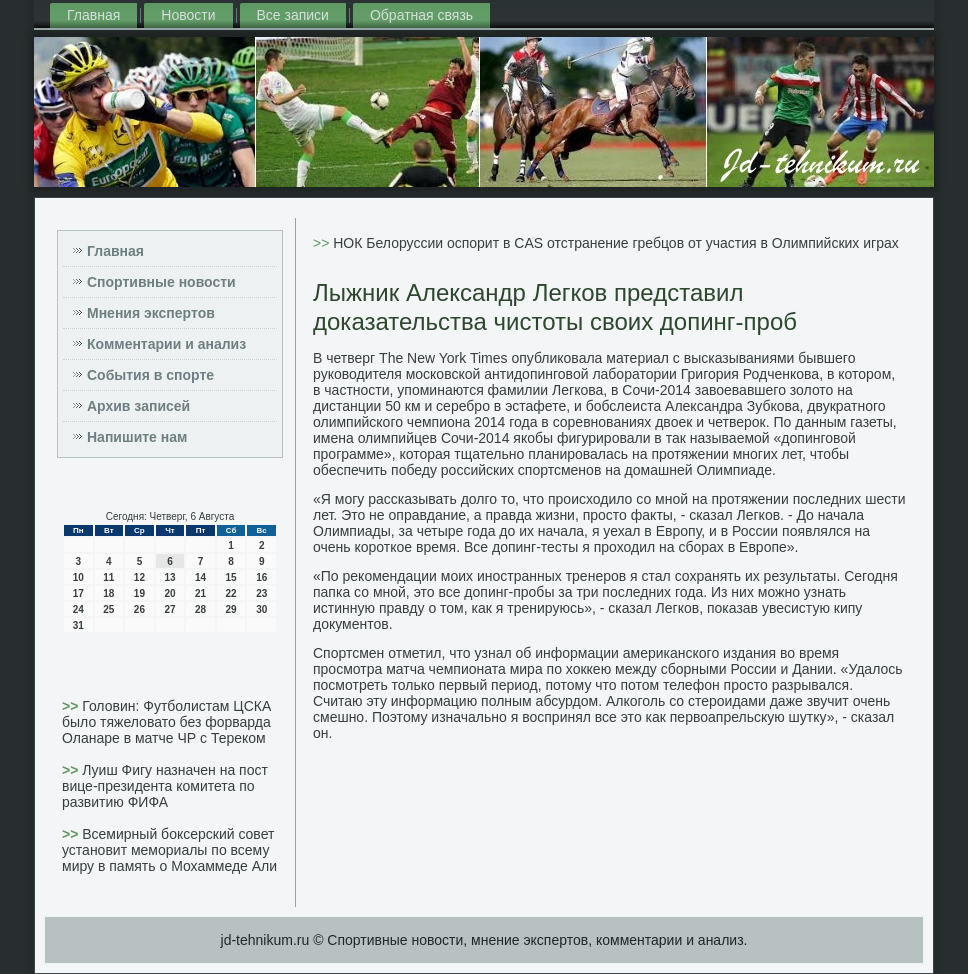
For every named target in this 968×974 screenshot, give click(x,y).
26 (139, 609)
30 (261, 609)
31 (78, 625)
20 (169, 593)
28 (200, 609)
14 (200, 577)
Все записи (293, 15)
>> (72, 706)
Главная (93, 15)
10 (78, 577)
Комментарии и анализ (166, 344)
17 (78, 593)
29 (231, 609)
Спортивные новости (161, 282)
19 (139, 593)
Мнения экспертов (151, 313)
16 (261, 577)
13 (169, 577)
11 (108, 577)
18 (108, 593)
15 (231, 577)
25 (108, 609)
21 (200, 593)
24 (78, 609)
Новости (188, 15)
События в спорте (150, 375)
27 (169, 609)
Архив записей (138, 406)
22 (231, 593)
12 (139, 577)
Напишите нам (137, 437)
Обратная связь (421, 15)
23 (261, 593)
